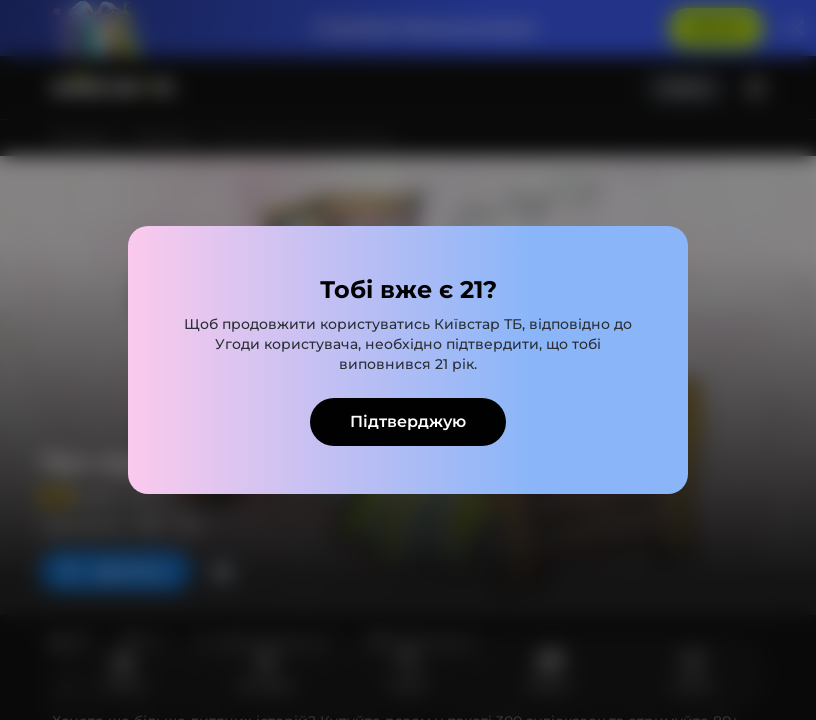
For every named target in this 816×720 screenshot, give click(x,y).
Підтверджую (408, 421)
